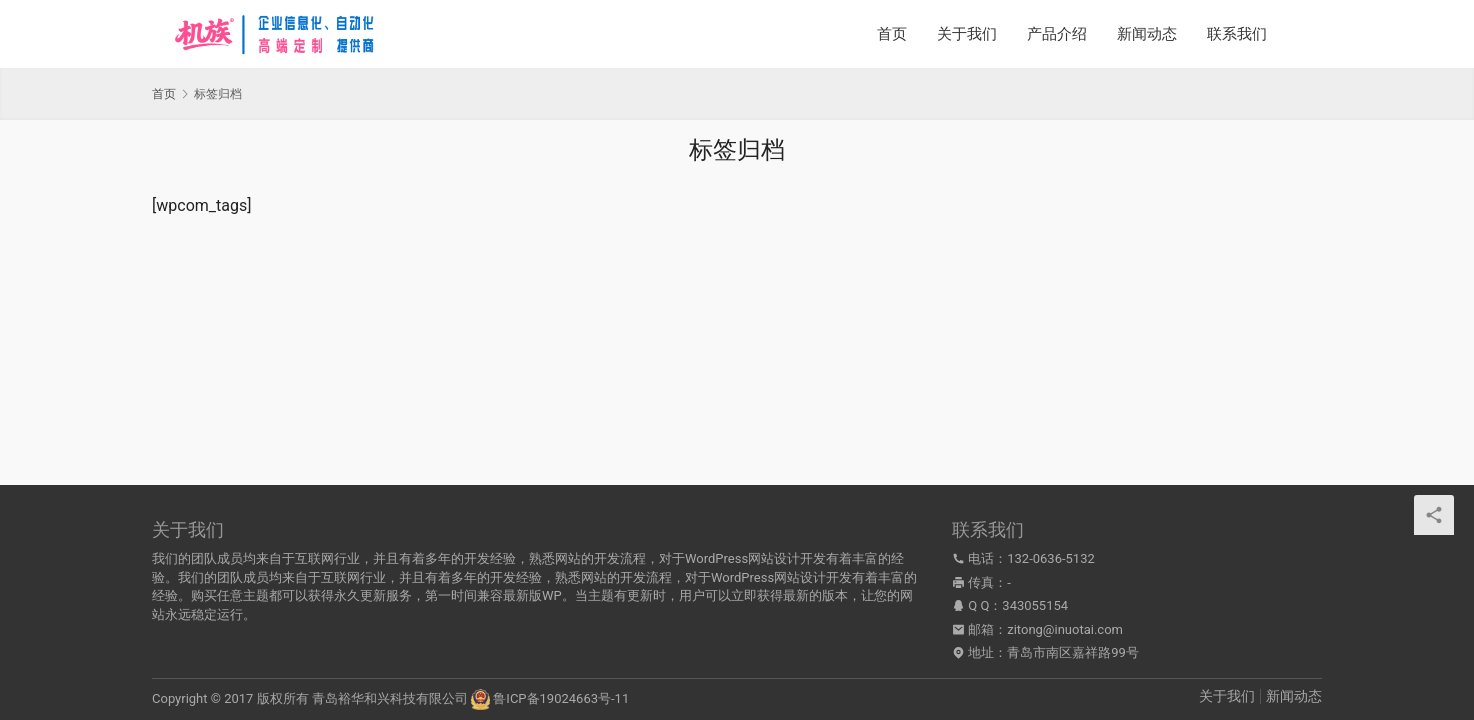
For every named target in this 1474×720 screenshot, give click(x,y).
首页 (892, 34)
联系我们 (1237, 34)
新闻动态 (1147, 34)
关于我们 (967, 34)
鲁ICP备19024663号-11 (561, 698)
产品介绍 (1057, 34)
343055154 (1035, 605)
